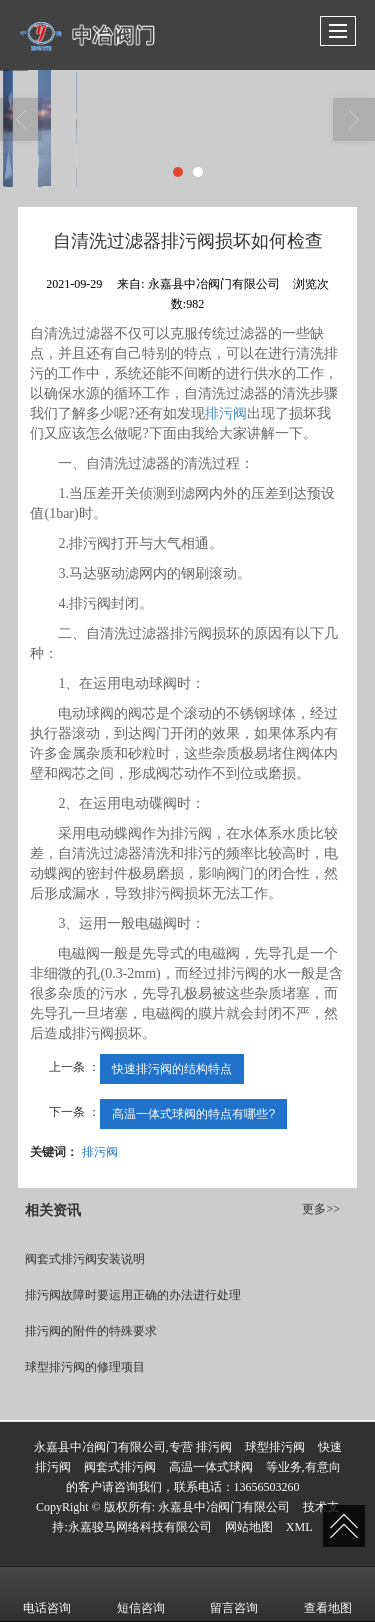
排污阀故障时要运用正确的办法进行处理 (133, 1295)
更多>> (321, 1209)
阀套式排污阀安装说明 (85, 1259)
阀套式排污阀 (120, 1467)
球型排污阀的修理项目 (85, 1367)
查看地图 (328, 1594)
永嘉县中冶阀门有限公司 (224, 1507)
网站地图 (249, 1527)
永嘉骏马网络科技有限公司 (140, 1527)
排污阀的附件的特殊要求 (91, 1331)
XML (299, 1527)
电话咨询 (47, 1594)
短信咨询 (141, 1594)
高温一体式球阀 (211, 1467)
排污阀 (226, 413)
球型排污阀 (275, 1447)
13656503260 (267, 1487)
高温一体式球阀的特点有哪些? (193, 1114)
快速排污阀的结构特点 (172, 1069)
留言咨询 (234, 1594)
